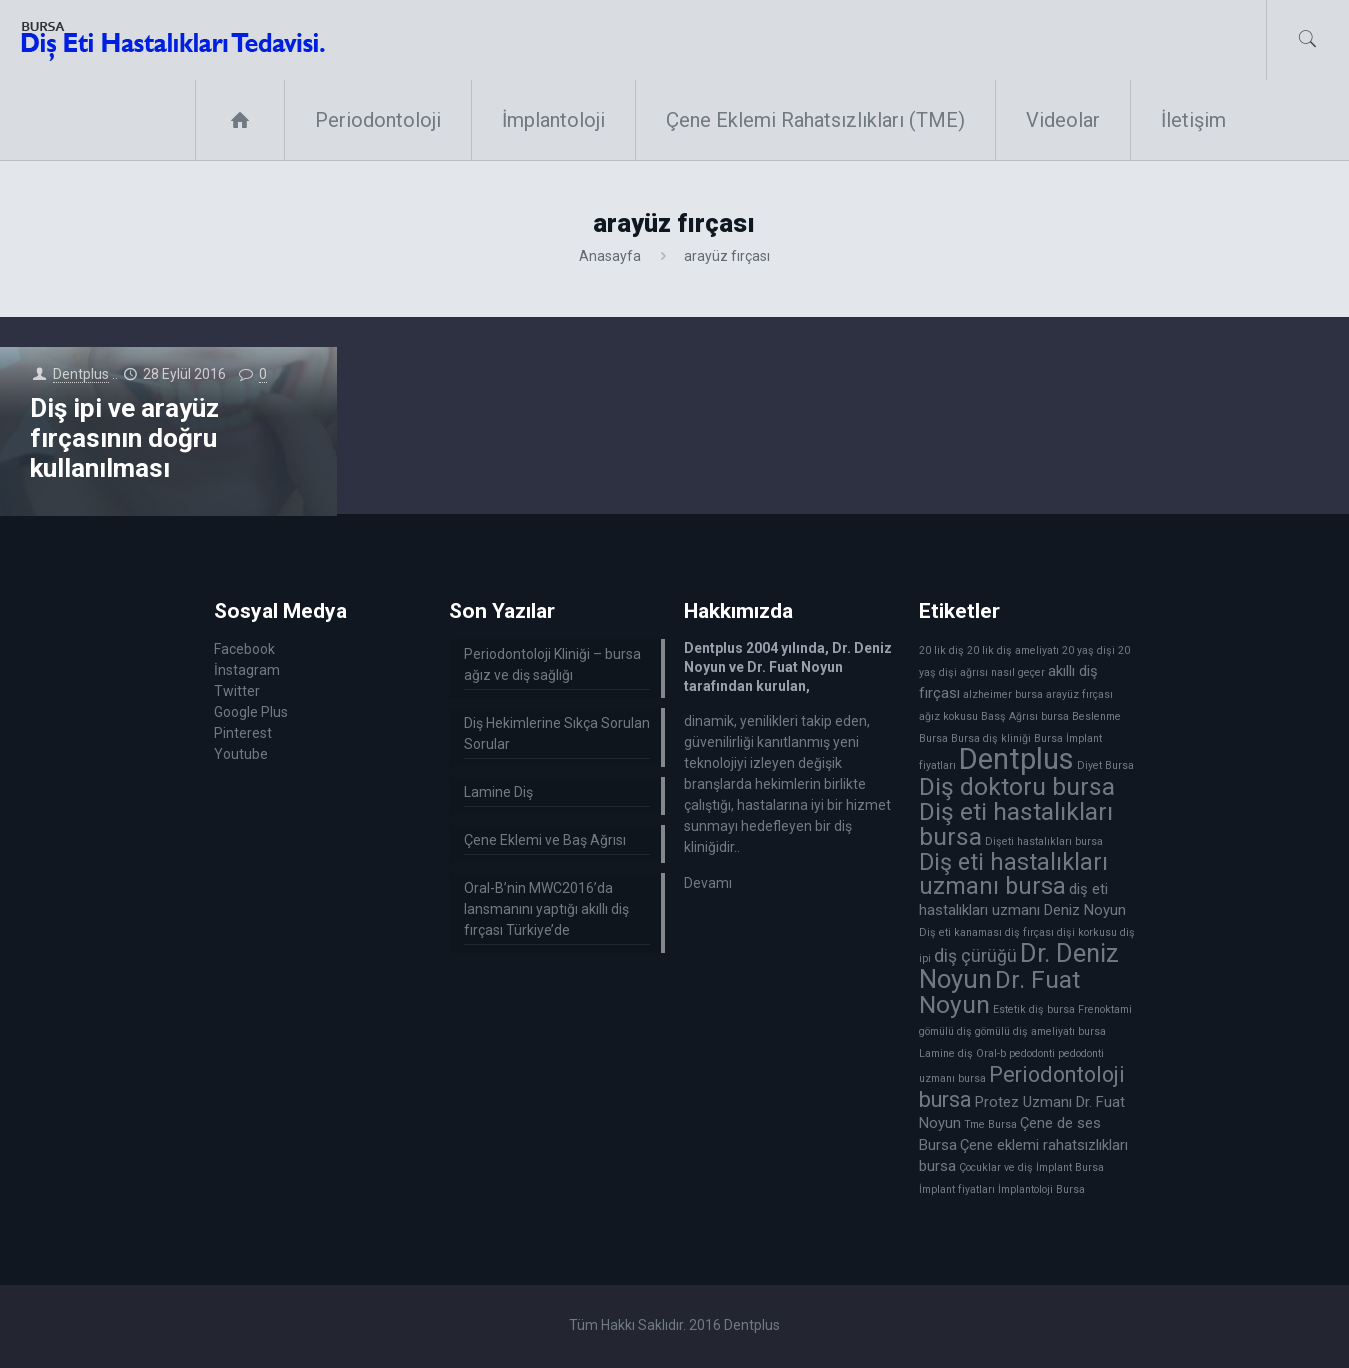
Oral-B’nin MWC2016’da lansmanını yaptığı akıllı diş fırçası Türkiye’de (546, 909)
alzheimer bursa (1003, 694)
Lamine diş (946, 1053)
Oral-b (991, 1053)
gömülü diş (945, 1031)
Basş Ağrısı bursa (1025, 716)
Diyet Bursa (1105, 765)
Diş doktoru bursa (1017, 786)
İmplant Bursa (1070, 1167)
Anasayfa (610, 256)
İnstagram (247, 670)
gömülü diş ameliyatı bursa (1040, 1031)
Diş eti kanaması (960, 932)
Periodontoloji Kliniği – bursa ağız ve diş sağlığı (552, 664)
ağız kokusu (948, 716)
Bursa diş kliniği (991, 738)
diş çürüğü (975, 956)
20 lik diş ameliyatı (1013, 650)
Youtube (241, 754)
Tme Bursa (990, 1124)
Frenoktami (1105, 1009)
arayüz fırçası (1079, 694)
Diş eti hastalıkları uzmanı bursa (1013, 874)
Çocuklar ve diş (996, 1167)
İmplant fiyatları (957, 1189)
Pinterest (243, 733)
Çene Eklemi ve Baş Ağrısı (545, 840)
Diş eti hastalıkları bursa (1016, 824)
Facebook (244, 649)
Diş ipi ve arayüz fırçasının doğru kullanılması (124, 438)
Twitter (237, 691)
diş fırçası (1029, 932)
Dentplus (81, 374)
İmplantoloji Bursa (1041, 1189)
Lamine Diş (498, 792)
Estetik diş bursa (1034, 1009)
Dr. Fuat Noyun (999, 992)
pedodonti (1032, 1053)
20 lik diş (941, 650)
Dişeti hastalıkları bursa (1044, 841)
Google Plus (251, 712)
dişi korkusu (1087, 932)
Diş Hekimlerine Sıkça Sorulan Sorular (557, 733)
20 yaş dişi (1088, 650)
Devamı (708, 883)
